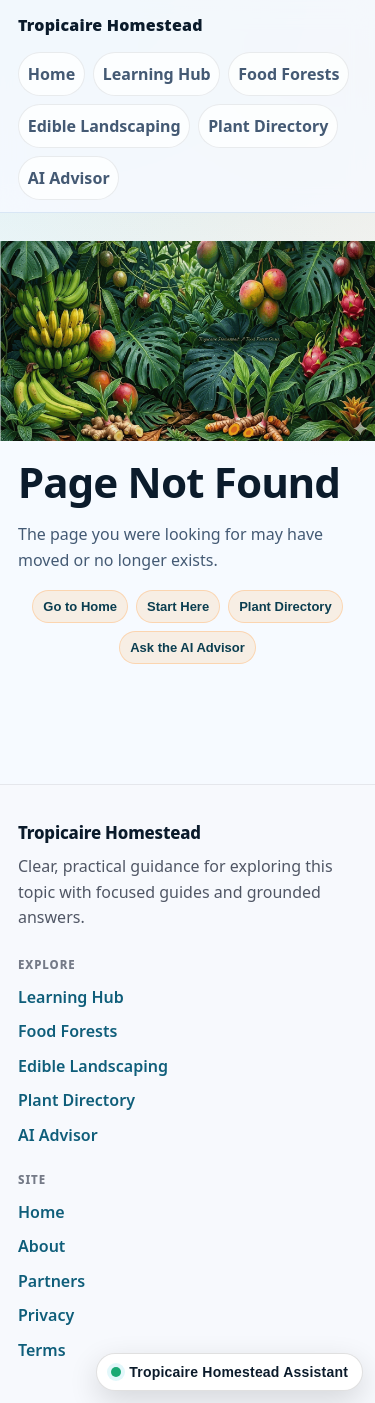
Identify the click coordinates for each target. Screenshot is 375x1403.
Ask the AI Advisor (187, 647)
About (41, 1246)
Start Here (178, 606)
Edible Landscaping (104, 126)
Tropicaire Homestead (110, 25)
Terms (42, 1350)
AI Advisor (69, 178)
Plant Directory (268, 126)
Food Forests (288, 74)
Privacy (46, 1315)
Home (51, 74)
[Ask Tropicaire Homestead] (229, 1372)
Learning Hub (157, 74)
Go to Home (80, 606)
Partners (51, 1281)
